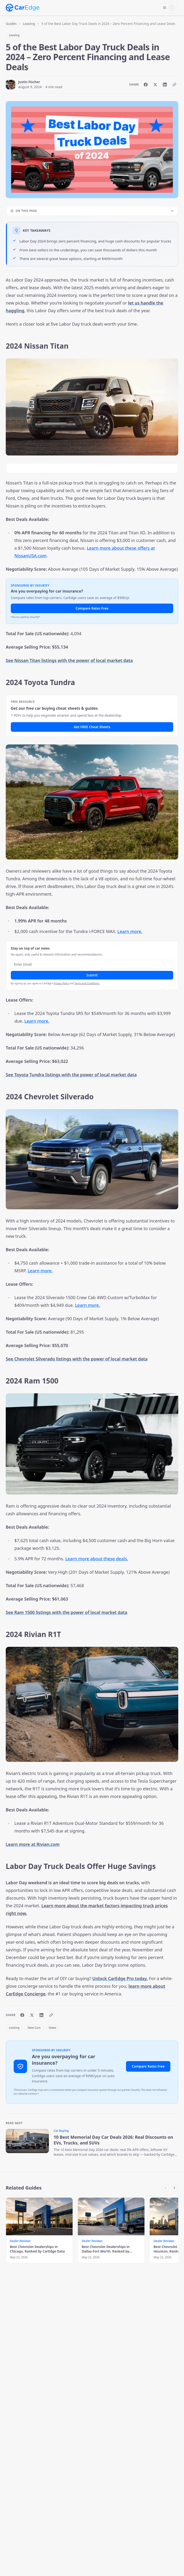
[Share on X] (155, 84)
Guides (11, 23)
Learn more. (129, 931)
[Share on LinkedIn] (165, 84)
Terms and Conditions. (87, 983)
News (52, 2028)
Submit (92, 975)
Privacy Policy (61, 983)
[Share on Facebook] (146, 84)
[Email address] (92, 964)
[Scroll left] (165, 2188)
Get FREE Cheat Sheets (92, 727)
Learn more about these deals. (96, 1559)
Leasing (29, 23)
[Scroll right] (174, 2188)
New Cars (34, 2028)
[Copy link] (174, 84)
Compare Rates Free (92, 608)
